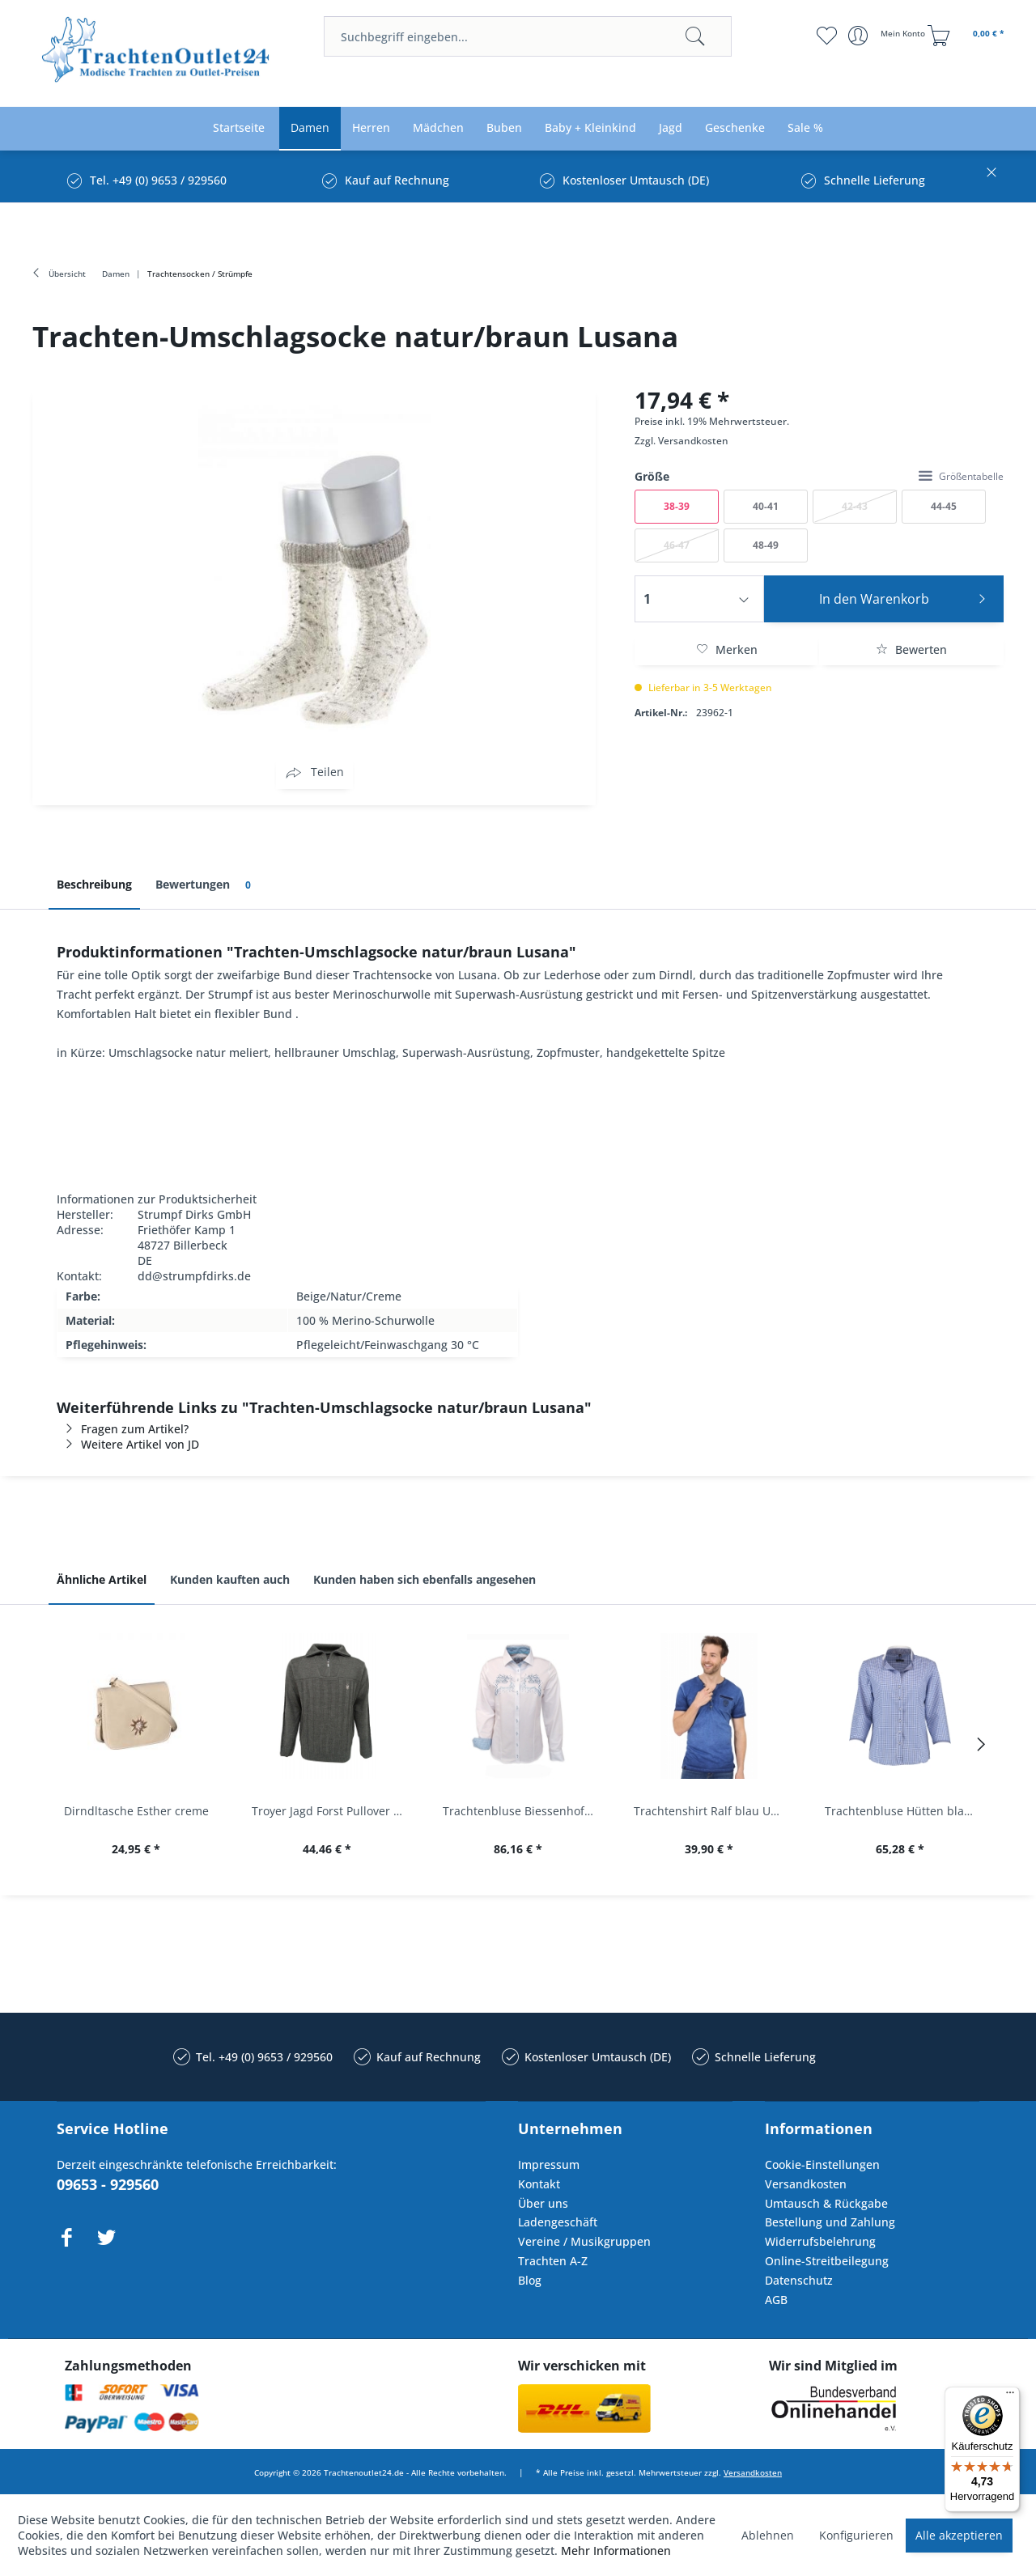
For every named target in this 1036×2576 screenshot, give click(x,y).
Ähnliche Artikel (101, 1579)
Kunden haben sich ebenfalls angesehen (424, 1579)
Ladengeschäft (557, 2222)
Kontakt (539, 2184)
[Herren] (371, 128)
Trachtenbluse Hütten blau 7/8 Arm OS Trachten (904, 1810)
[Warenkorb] (968, 35)
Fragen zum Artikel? (123, 1429)
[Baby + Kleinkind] (590, 128)
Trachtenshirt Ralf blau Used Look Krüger (713, 1810)
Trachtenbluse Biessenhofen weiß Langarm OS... (522, 1810)
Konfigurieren (856, 2535)
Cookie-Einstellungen (822, 2164)
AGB (776, 2299)
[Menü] (1010, 2396)
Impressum (549, 2164)
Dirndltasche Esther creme (136, 1810)
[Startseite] (239, 128)
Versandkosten (693, 441)
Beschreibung (94, 884)
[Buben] (504, 128)
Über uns (543, 2203)
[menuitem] (528, 36)
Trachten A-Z (553, 2260)
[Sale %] (805, 128)
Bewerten (911, 649)
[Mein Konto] (888, 35)
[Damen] (310, 128)
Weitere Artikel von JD (128, 1444)
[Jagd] (671, 128)
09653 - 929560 (108, 2184)
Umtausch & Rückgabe (826, 2203)
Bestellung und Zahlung (830, 2222)
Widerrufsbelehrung (820, 2241)
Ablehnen (767, 2535)
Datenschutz (799, 2280)
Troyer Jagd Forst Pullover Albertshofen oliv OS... (331, 1810)
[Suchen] (695, 36)
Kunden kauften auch (230, 1579)
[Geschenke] (735, 128)
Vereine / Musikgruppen (584, 2241)
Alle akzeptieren (959, 2535)
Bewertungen (206, 884)
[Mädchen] (438, 128)
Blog (529, 2280)
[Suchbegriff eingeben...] (528, 36)
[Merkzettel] (826, 35)
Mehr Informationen (616, 2550)
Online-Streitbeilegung (827, 2260)
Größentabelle (961, 476)
